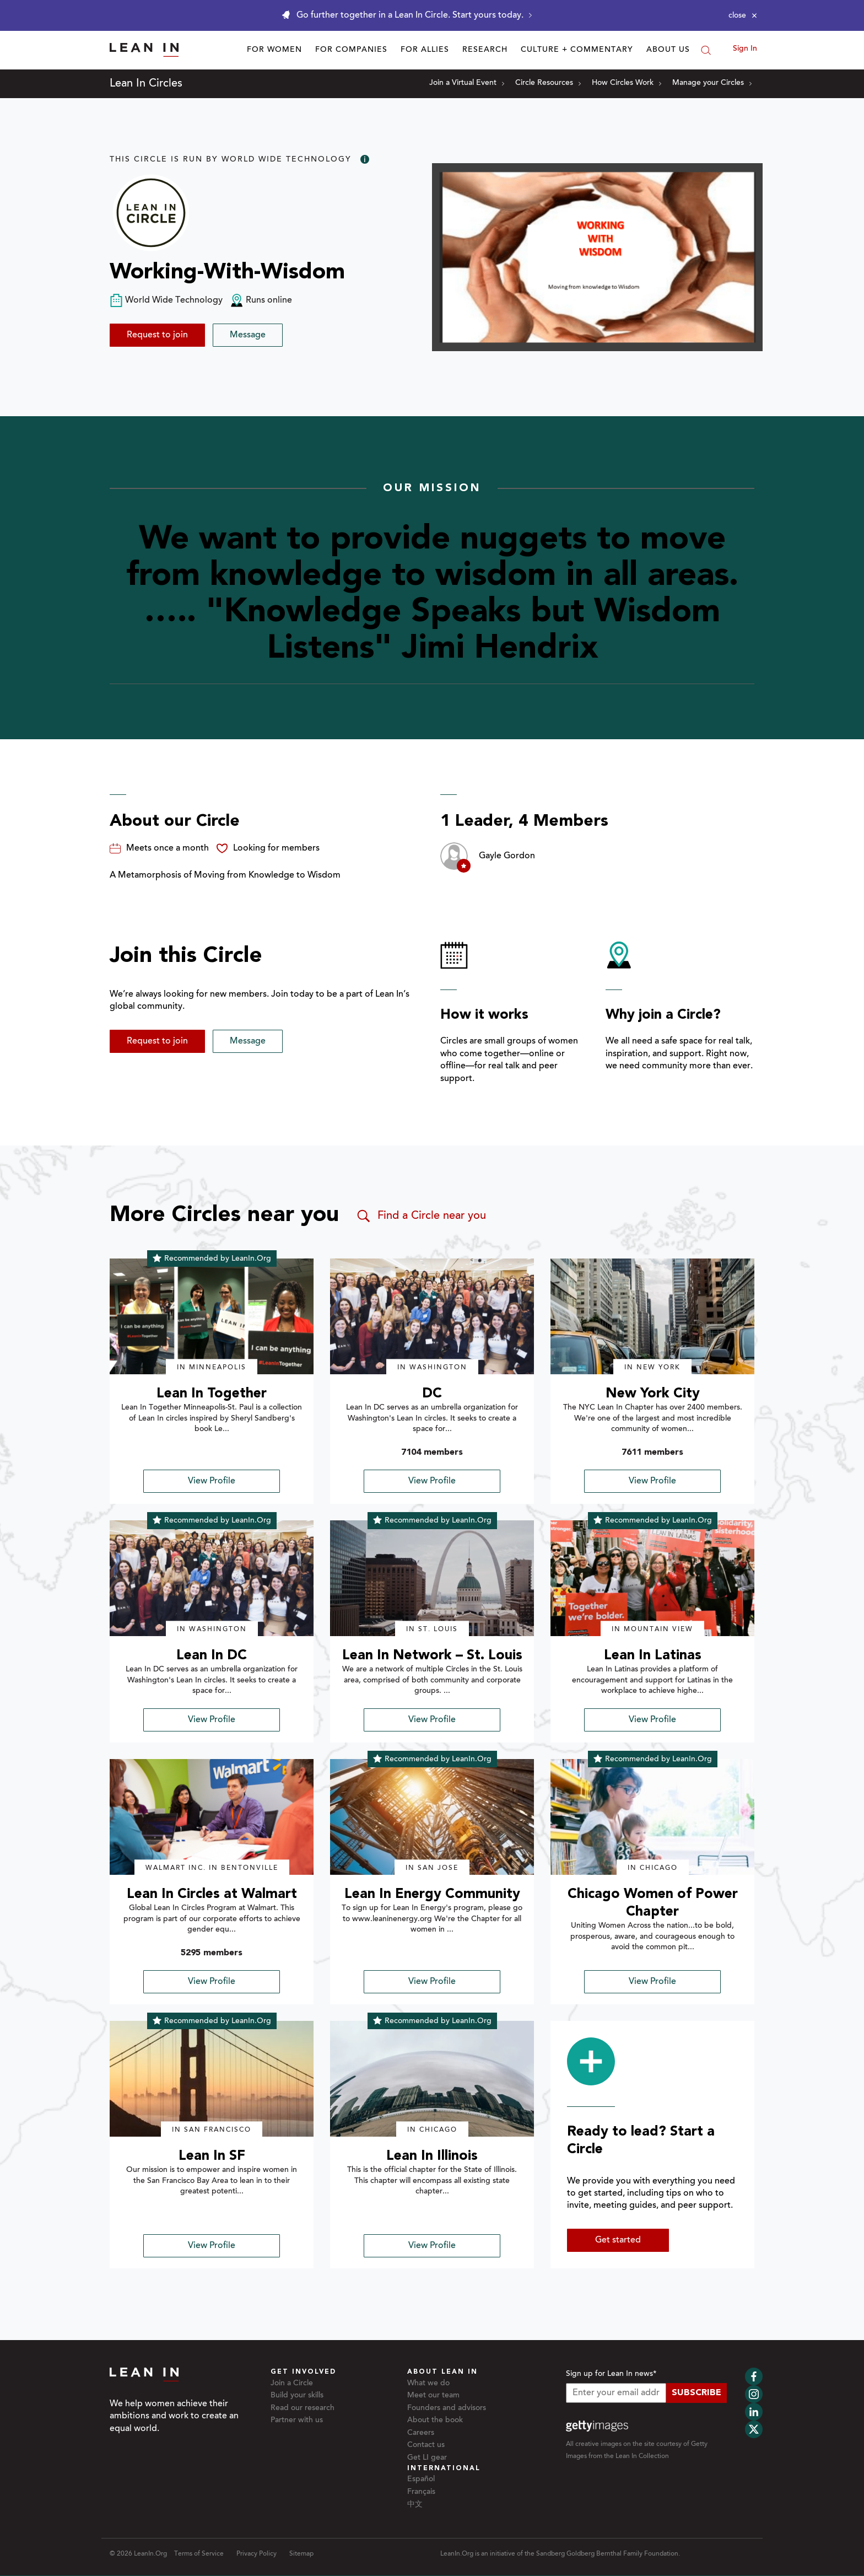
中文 (415, 2505)
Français (421, 2492)
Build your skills (297, 2396)
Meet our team (433, 2396)
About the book (435, 2420)
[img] (212, 1316)
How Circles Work (626, 83)
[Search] (706, 50)
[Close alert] (743, 15)
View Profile (211, 1481)
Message (248, 335)
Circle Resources (548, 83)
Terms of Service (199, 2554)
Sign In (745, 49)
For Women (274, 50)
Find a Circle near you (420, 1216)
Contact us (426, 2445)
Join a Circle (292, 2383)
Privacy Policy (256, 2554)
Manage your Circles (712, 83)
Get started (618, 2240)
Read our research (302, 2408)
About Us (668, 50)
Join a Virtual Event (466, 83)
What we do (428, 2383)
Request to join (157, 335)
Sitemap (301, 2554)
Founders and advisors (446, 2408)
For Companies (351, 50)
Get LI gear (427, 2458)
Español (421, 2479)
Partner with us (297, 2420)
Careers (420, 2433)
